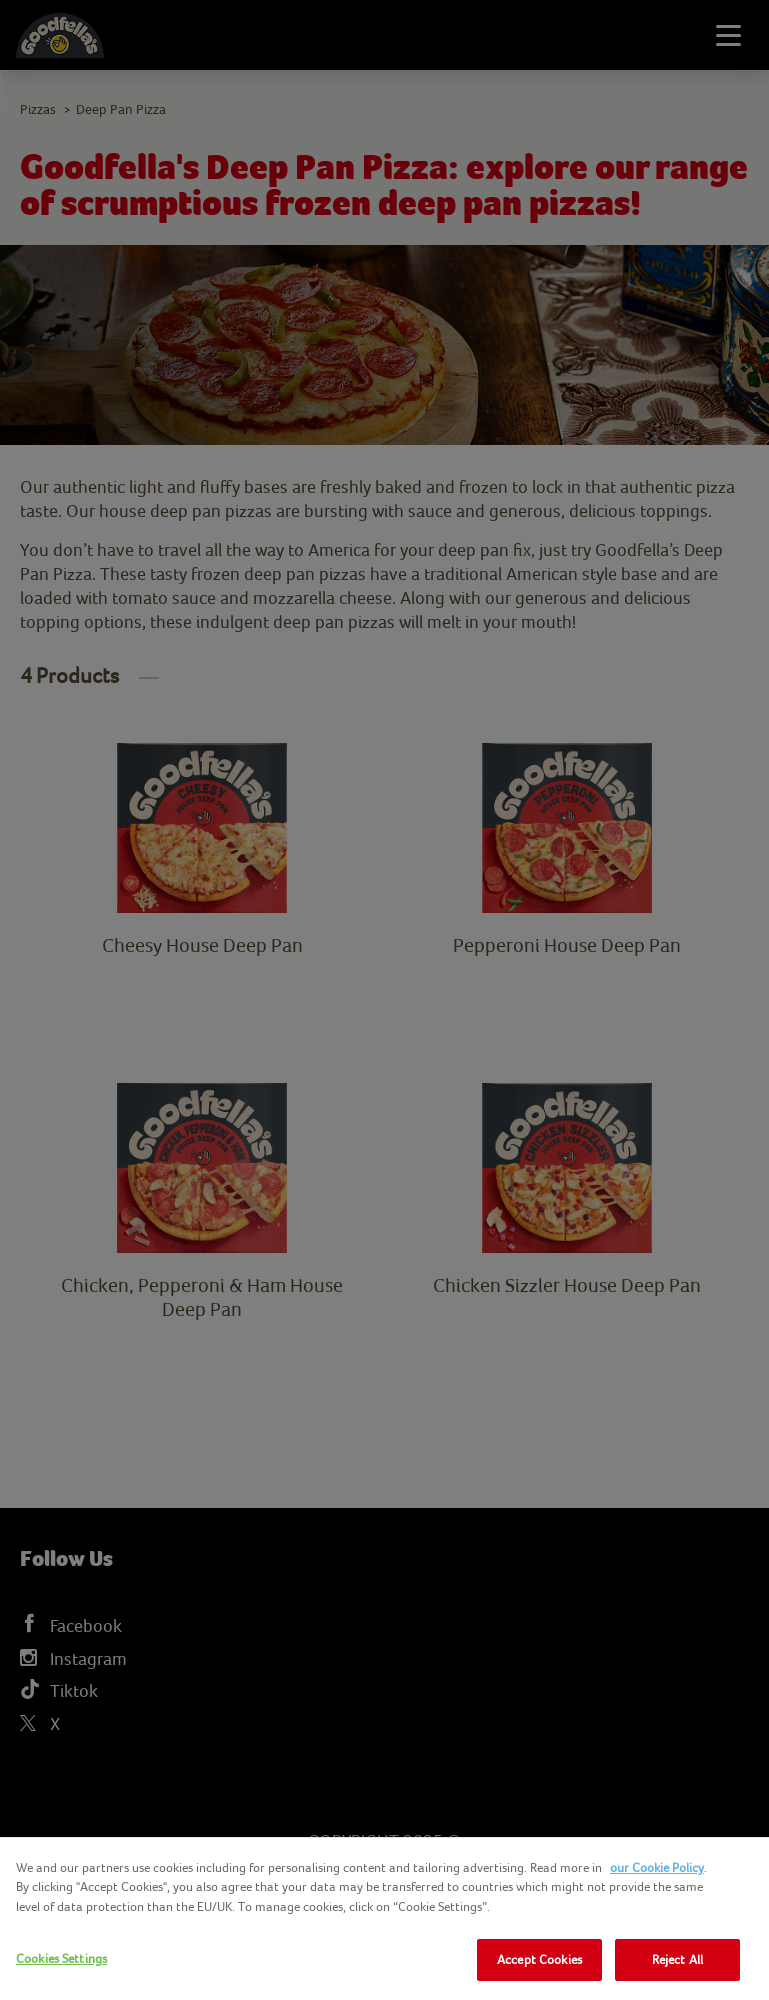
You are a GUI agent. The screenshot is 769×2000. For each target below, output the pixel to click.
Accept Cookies (539, 1959)
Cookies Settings (61, 1958)
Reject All (677, 1959)
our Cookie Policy (657, 1867)
